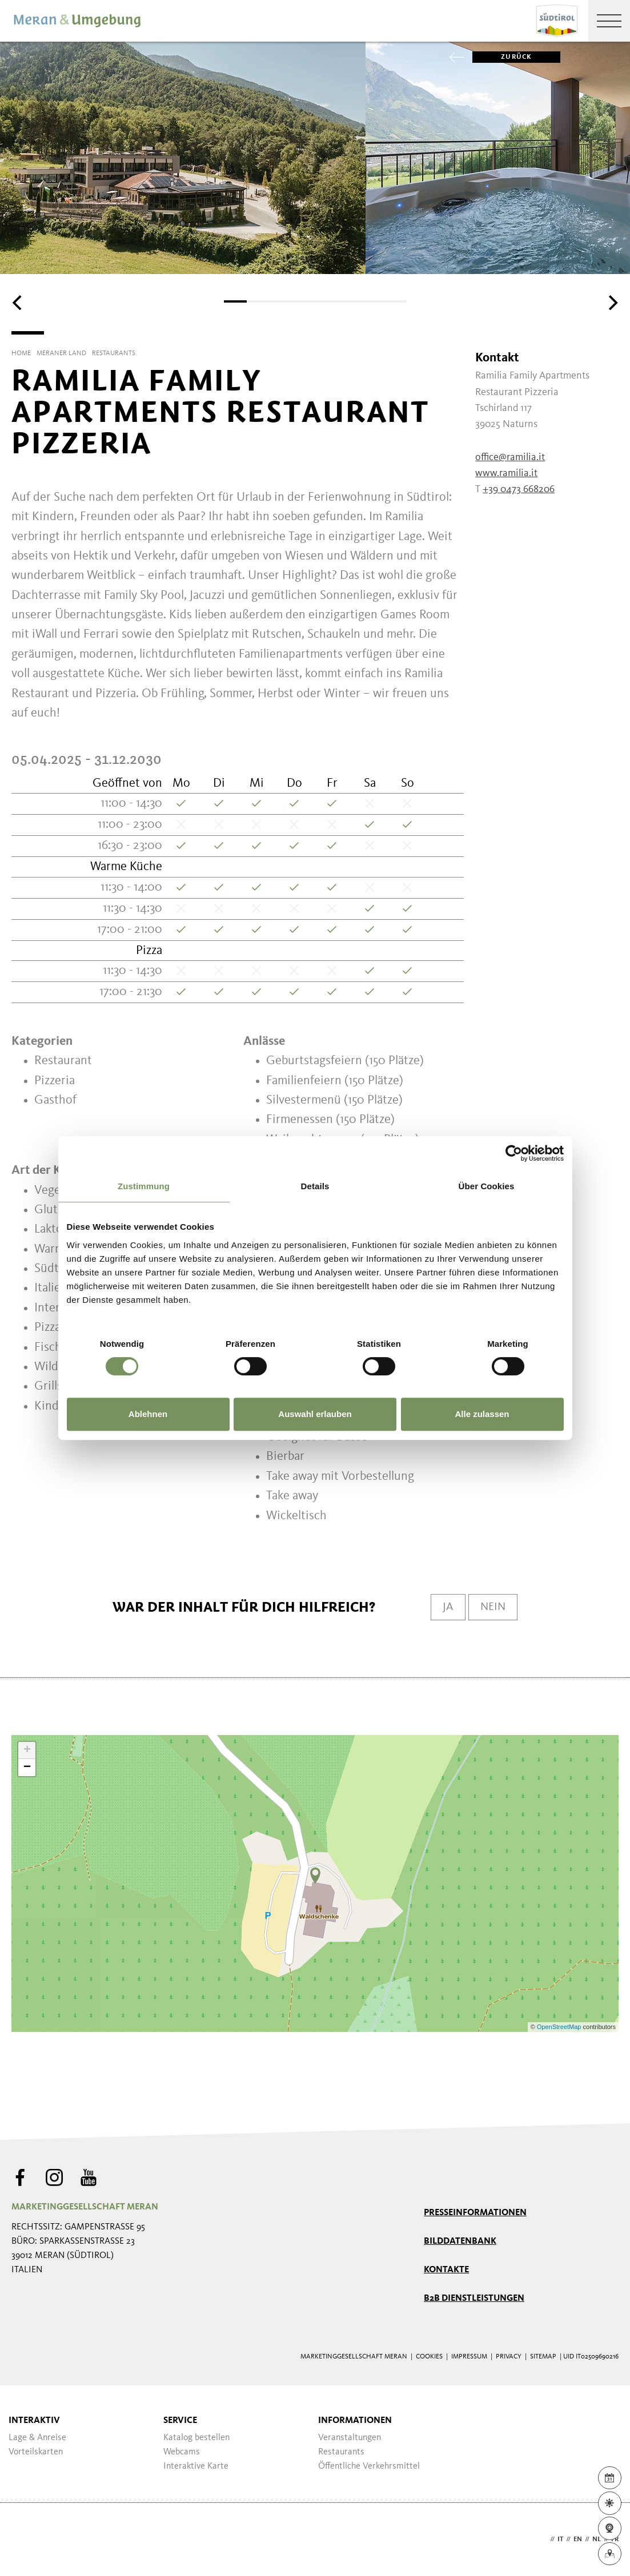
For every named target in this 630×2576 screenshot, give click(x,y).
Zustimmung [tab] (144, 1186)
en (577, 2539)
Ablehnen (148, 1414)
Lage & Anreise (37, 2437)
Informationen (355, 2420)
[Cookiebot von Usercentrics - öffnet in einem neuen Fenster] (514, 1153)
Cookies (429, 2356)
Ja (448, 1607)
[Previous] (18, 302)
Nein (492, 1607)
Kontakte (446, 2270)
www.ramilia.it (506, 473)
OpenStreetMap (560, 2026)
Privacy (508, 2356)
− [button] (27, 1767)
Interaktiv (34, 2420)
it (560, 2539)
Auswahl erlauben (314, 1414)
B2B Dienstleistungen (474, 2298)
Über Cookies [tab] (487, 1186)
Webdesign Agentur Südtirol (25, 2539)
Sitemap (543, 2356)
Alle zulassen (482, 1414)
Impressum (469, 2356)
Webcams (181, 2452)
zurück (502, 57)
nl (596, 2539)
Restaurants (341, 2452)
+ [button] (27, 1750)
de (543, 2539)
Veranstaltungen (349, 2437)
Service (180, 2420)
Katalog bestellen (196, 2437)
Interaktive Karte (195, 2466)
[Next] (611, 302)
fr (615, 2539)
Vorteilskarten (36, 2452)
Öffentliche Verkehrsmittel (369, 2466)
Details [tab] (315, 1186)
